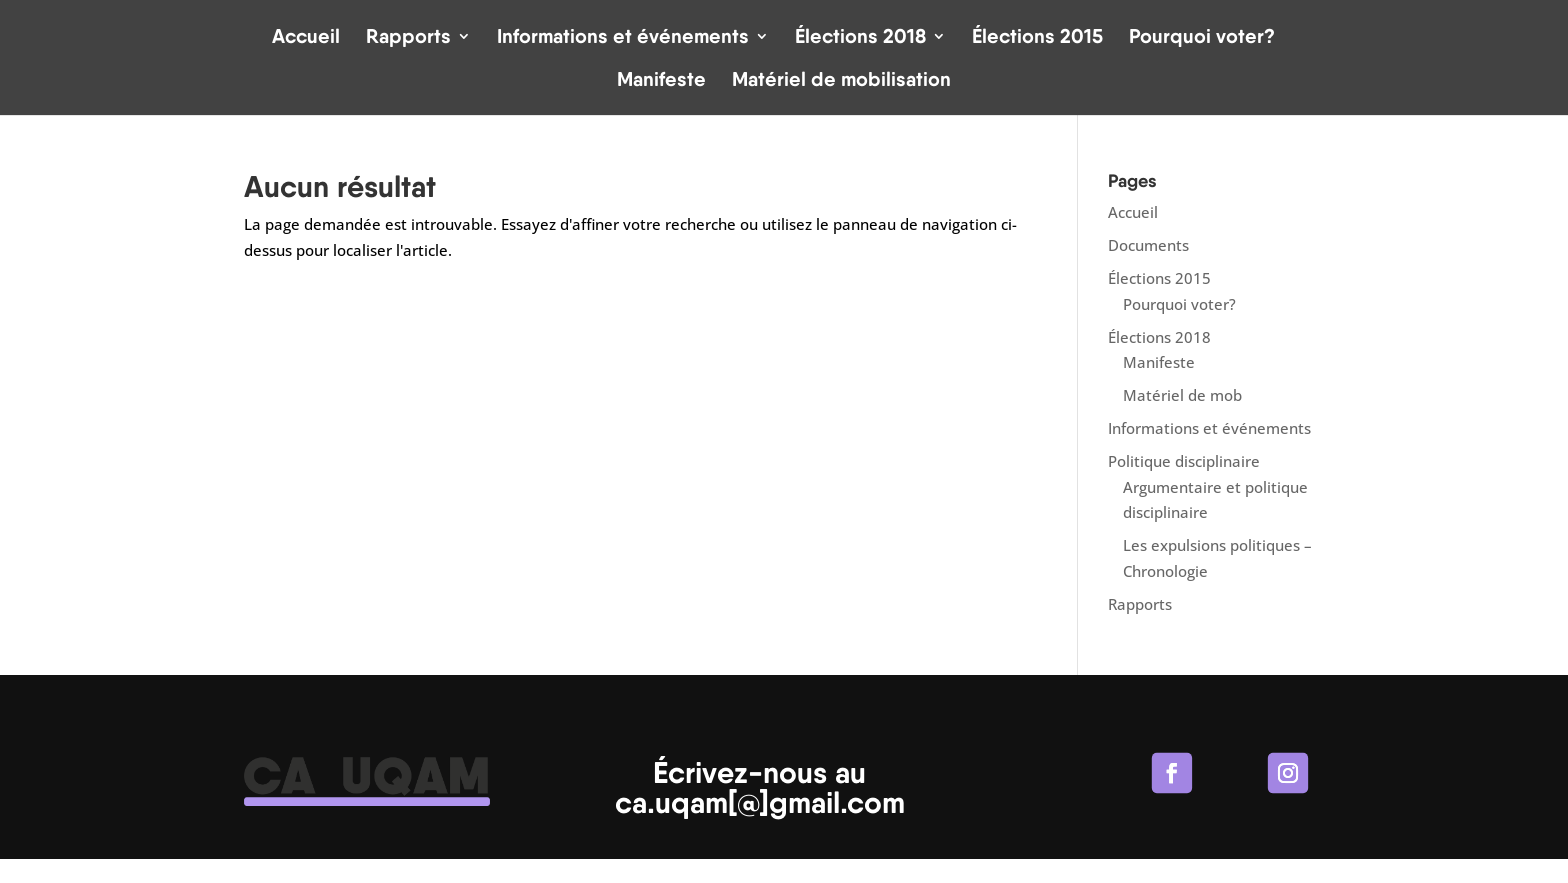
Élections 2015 (1037, 38)
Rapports (408, 38)
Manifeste (661, 81)
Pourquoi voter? (1202, 38)
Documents (1148, 245)
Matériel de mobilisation (841, 81)
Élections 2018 (860, 38)
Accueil (306, 38)
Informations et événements (623, 38)
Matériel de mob (1182, 395)
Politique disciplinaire (1184, 461)
